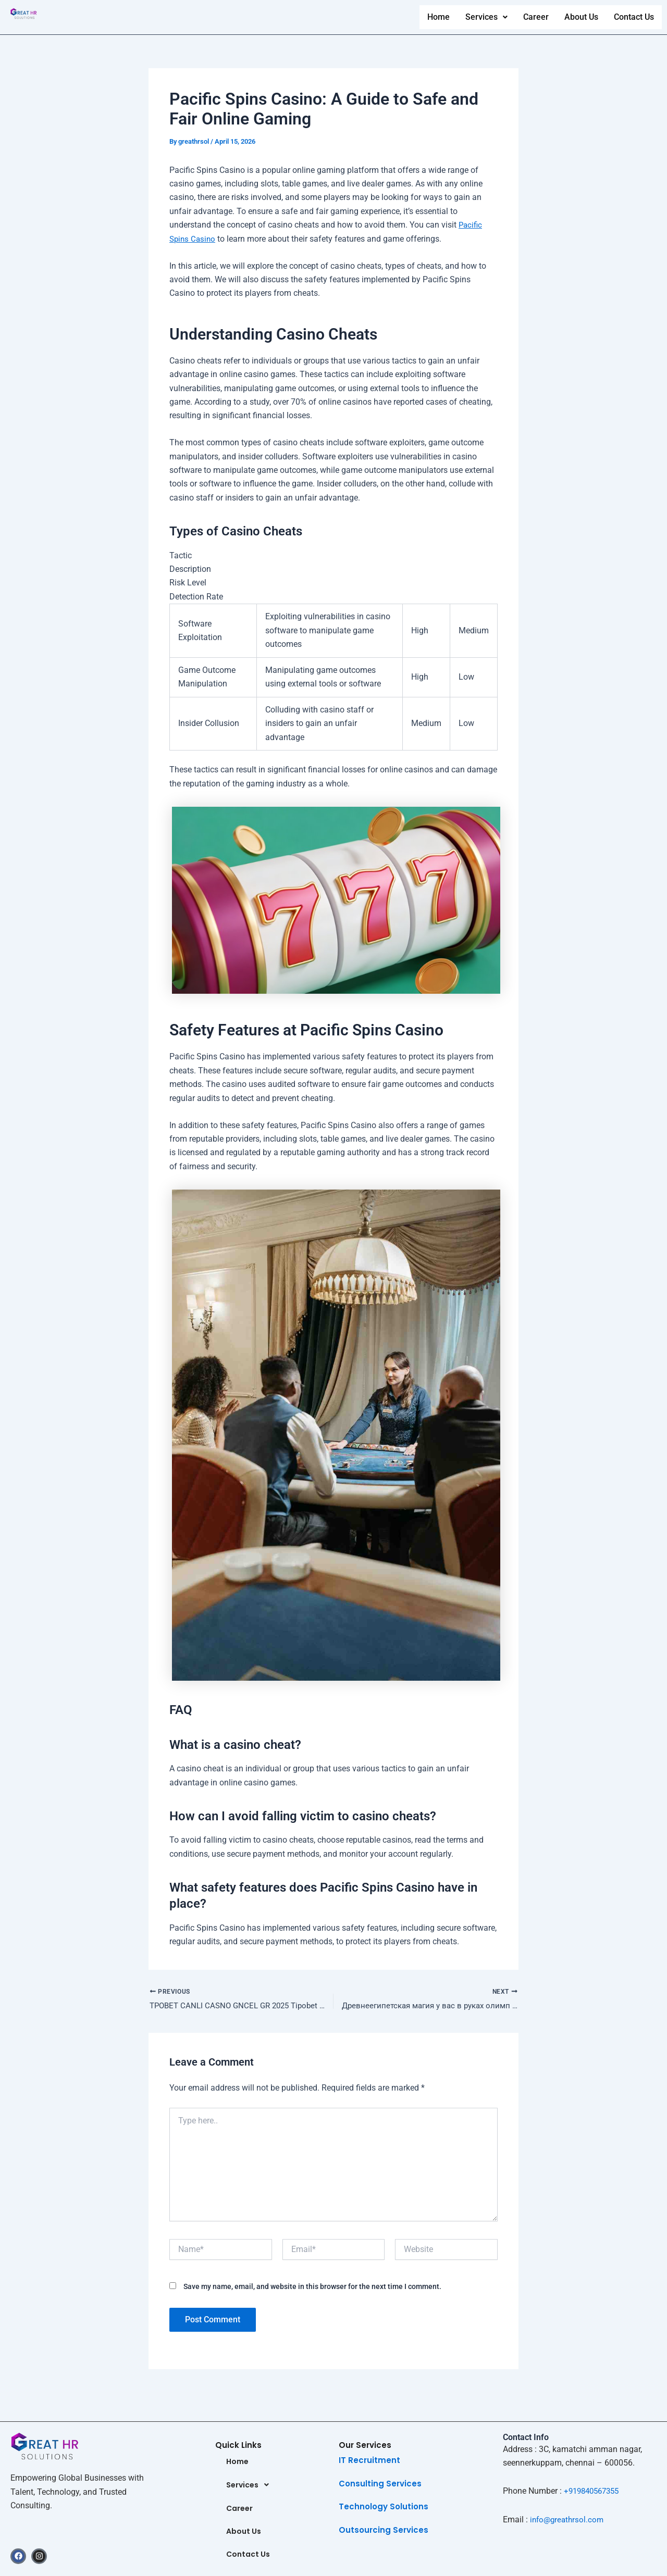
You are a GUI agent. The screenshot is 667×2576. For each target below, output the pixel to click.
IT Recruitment (369, 2458)
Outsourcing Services (383, 2527)
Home (437, 17)
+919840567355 (594, 2489)
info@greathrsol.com (568, 2517)
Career (535, 17)
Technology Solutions (383, 2504)
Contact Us (633, 17)
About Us (580, 17)
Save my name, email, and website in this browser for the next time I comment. (312, 2288)
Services (485, 17)
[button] (485, 17)
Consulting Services (380, 2481)
